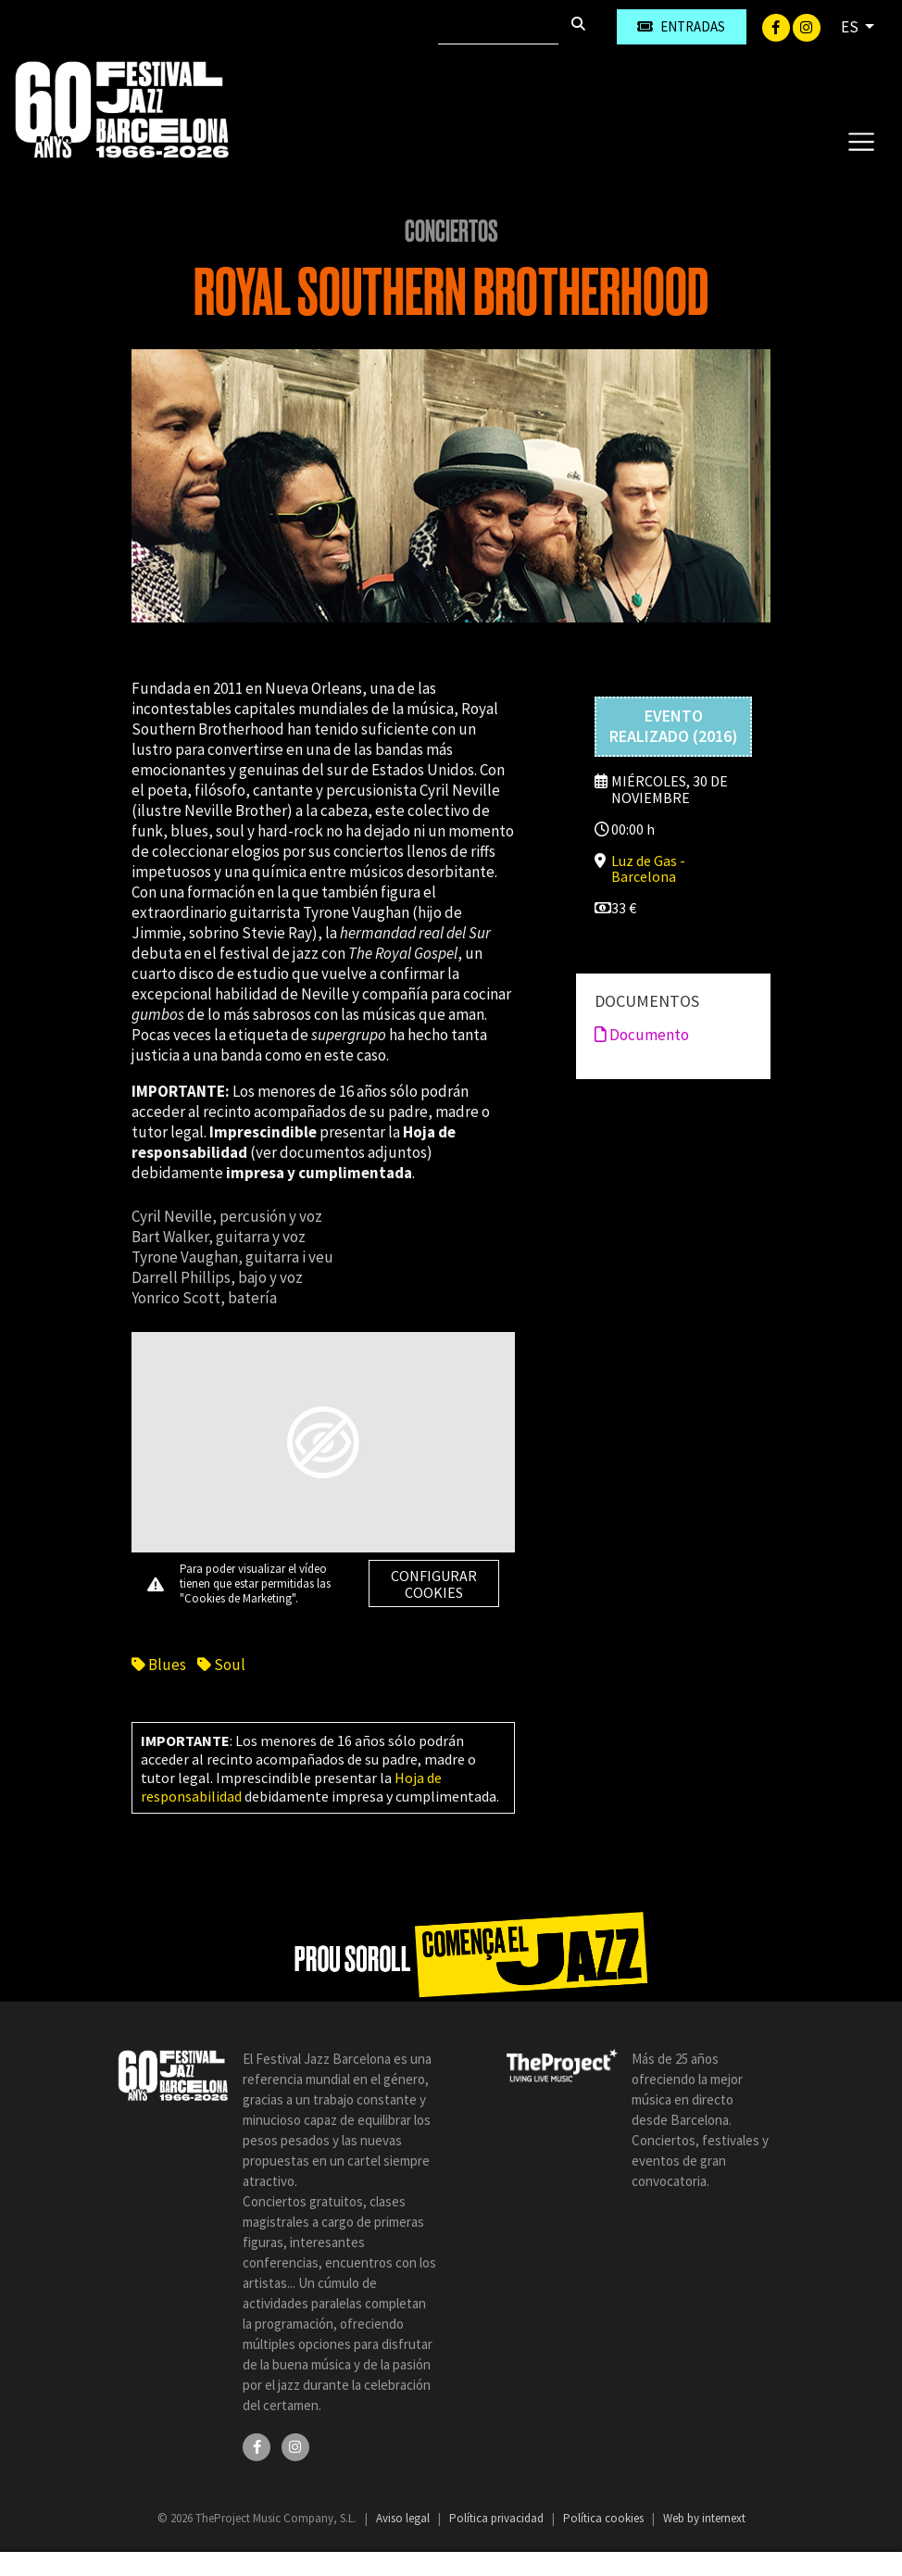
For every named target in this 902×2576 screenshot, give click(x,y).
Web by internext (704, 2518)
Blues (159, 1664)
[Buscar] (498, 26)
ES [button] (851, 27)
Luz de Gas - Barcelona (648, 868)
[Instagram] (807, 26)
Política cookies (604, 2518)
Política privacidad (497, 2518)
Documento (642, 1034)
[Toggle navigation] (860, 140)
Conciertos (451, 231)
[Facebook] (777, 26)
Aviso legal (404, 2518)
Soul (221, 1664)
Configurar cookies (434, 1584)
